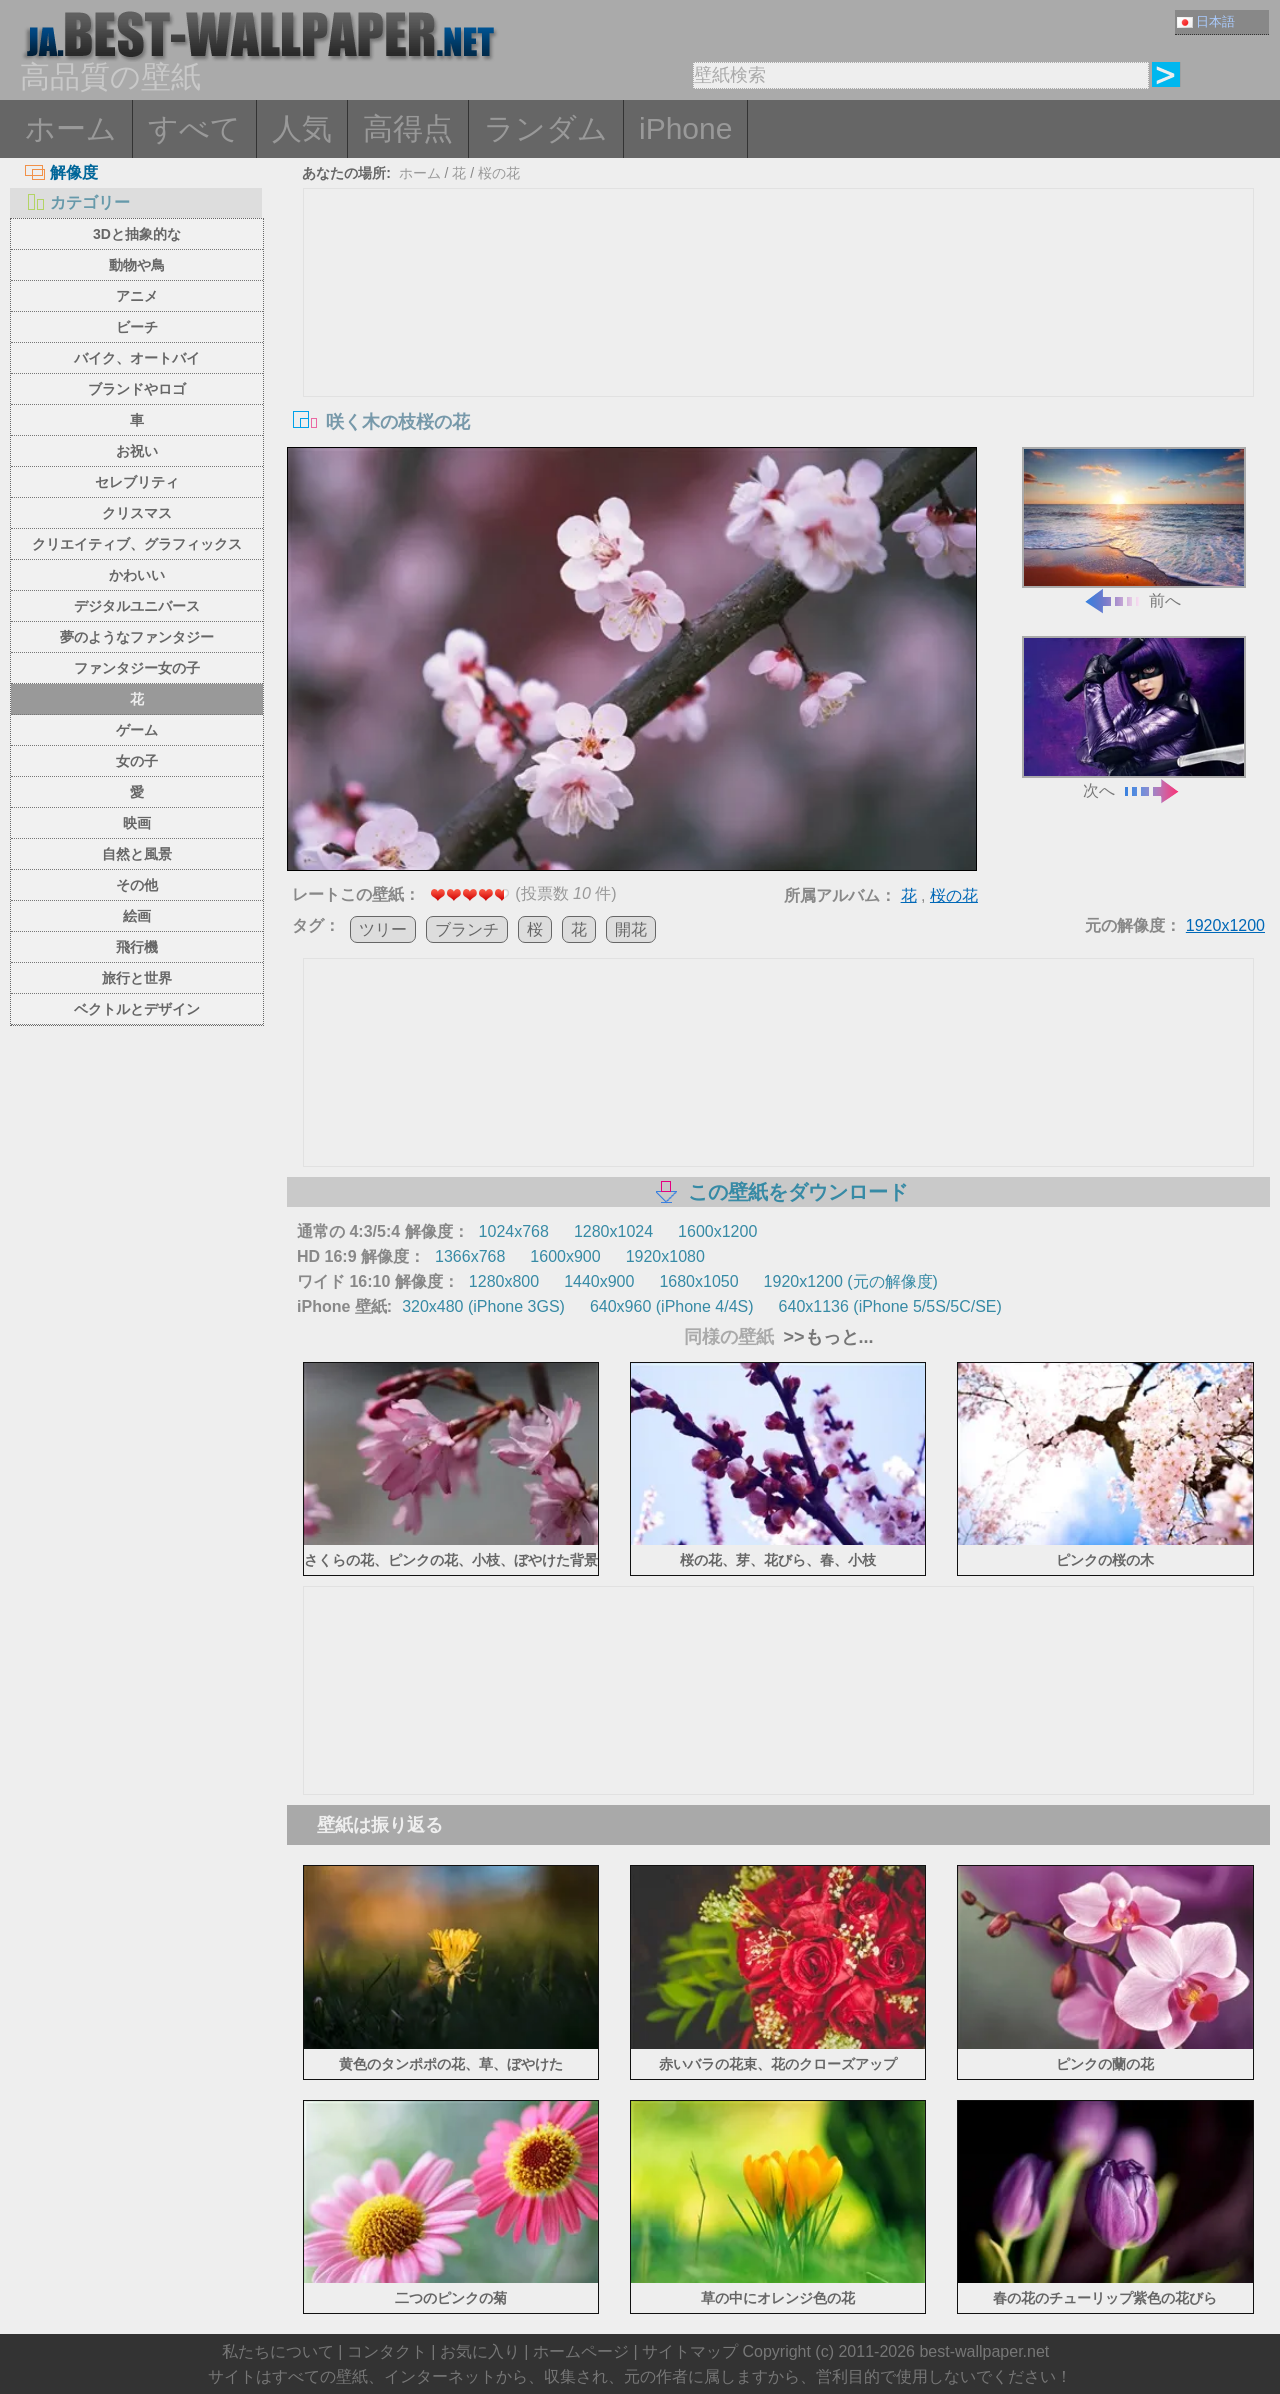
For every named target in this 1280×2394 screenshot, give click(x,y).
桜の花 (499, 173)
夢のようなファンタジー (137, 637)
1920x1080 (665, 1256)
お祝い (137, 451)
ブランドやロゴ (137, 389)
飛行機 (137, 947)
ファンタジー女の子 (137, 668)
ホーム (71, 128)
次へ (1134, 717)
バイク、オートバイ (137, 358)
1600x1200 (717, 1231)
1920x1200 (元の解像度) (851, 1281)
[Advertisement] (779, 339)
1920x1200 (1225, 925)
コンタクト (387, 2351)
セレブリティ (137, 482)
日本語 (1206, 21)
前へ (1134, 528)
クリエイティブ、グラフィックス (137, 544)
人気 (302, 128)
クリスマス (137, 513)
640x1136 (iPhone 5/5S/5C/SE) (890, 1306)
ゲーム (137, 730)
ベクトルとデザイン (137, 1009)
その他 (137, 885)
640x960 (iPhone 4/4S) (672, 1306)
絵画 (137, 916)
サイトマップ (690, 2351)
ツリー (383, 929)
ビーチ (137, 327)
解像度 (61, 172)
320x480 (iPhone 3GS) (483, 1306)
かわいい (137, 575)
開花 (631, 929)
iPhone (685, 128)
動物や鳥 (137, 265)
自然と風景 (137, 854)
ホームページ (581, 2351)
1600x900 (565, 1256)
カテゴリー (77, 202)
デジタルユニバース (137, 606)
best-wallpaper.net (984, 2351)
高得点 (408, 128)
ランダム (546, 128)
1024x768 (514, 1231)
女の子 (137, 761)
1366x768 (470, 1256)
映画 (137, 823)
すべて (194, 128)
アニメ (137, 296)
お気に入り (480, 2351)
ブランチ (467, 929)
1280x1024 (613, 1231)
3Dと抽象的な (137, 234)
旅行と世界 (137, 978)
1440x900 (599, 1281)
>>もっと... (826, 1337)
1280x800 (504, 1281)
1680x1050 (698, 1281)
